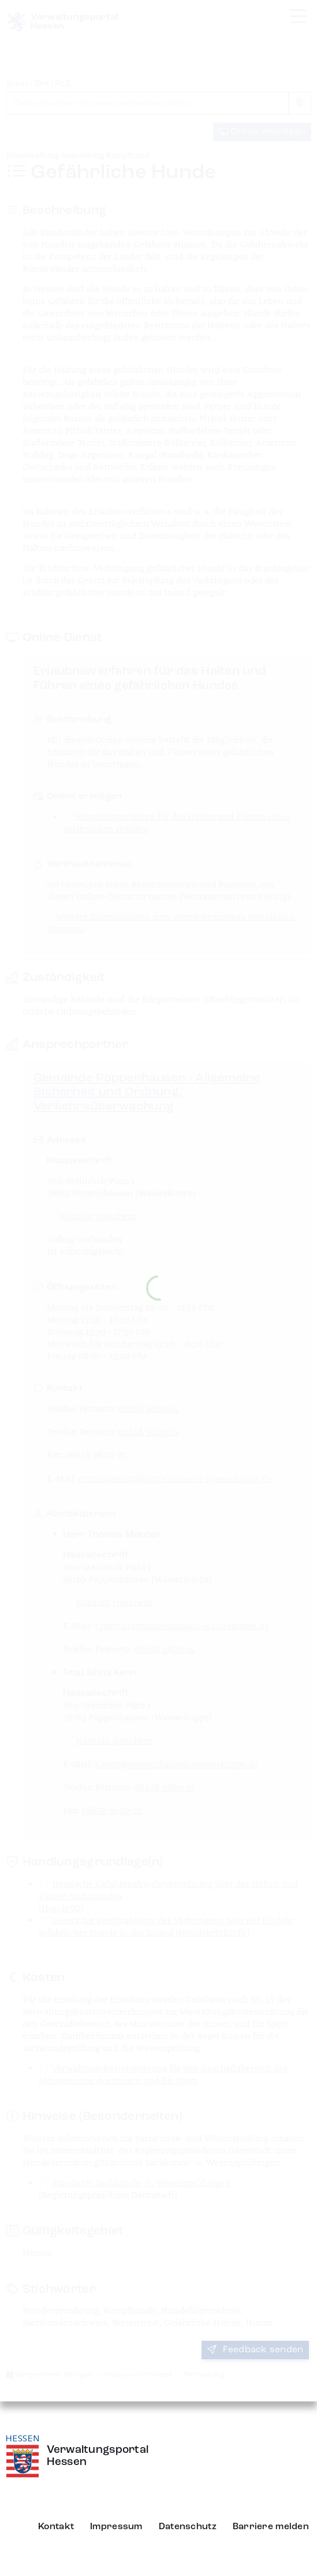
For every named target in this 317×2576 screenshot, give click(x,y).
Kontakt (56, 2526)
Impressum (116, 2526)
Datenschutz (188, 2526)
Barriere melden (271, 2526)
